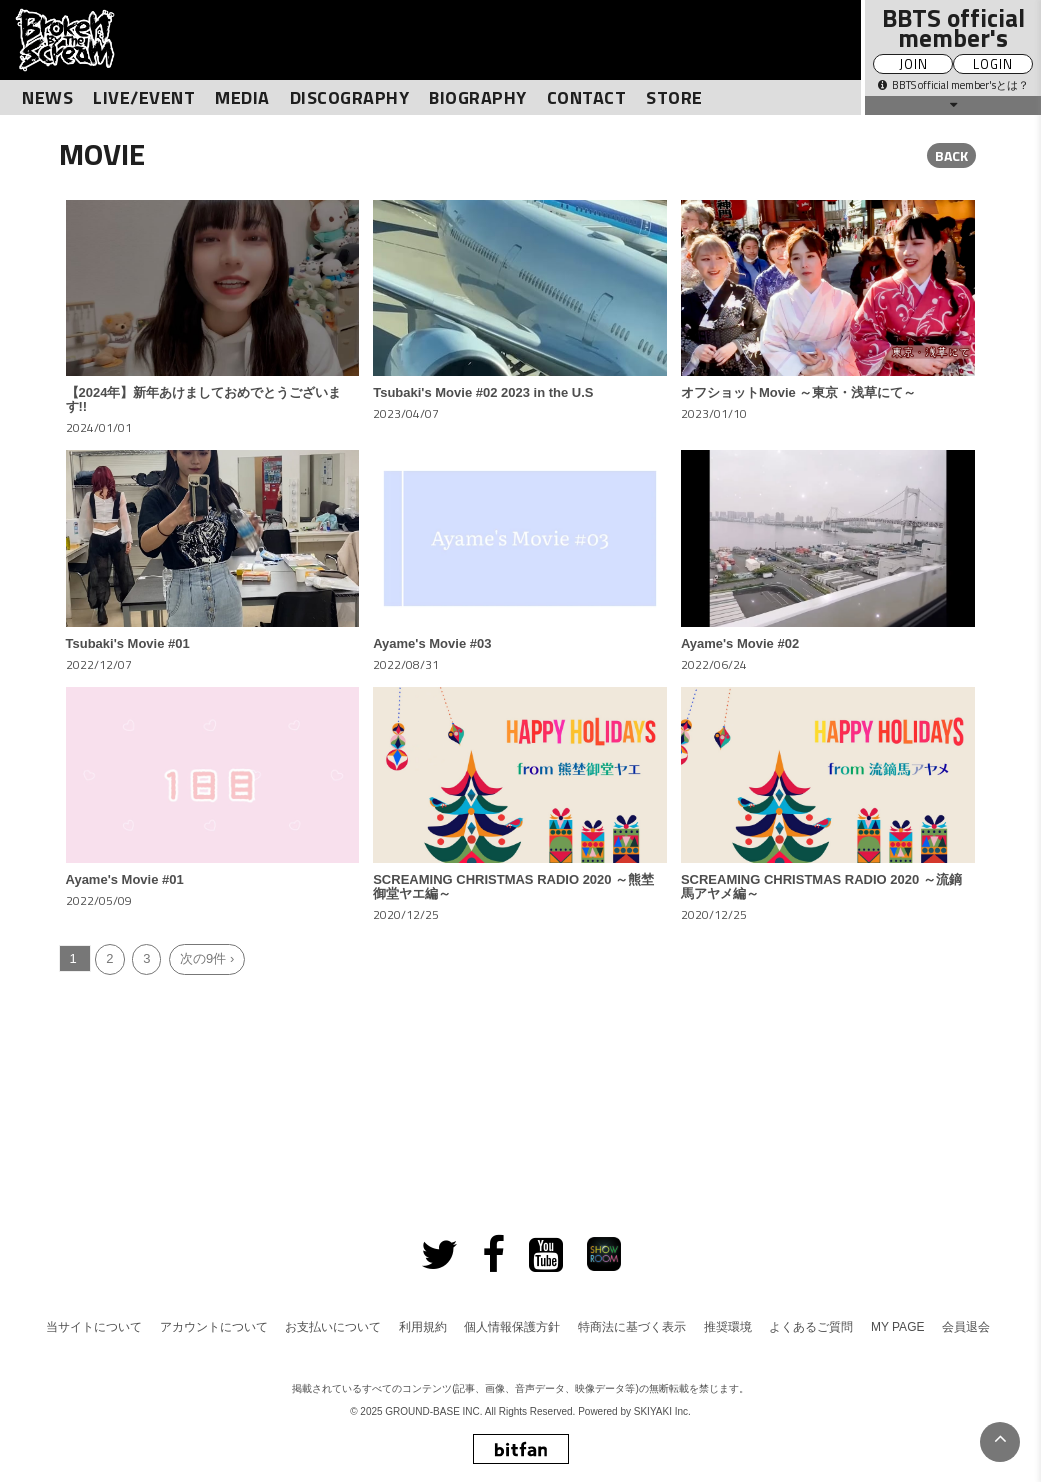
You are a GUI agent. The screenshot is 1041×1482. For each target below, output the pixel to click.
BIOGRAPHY (478, 97)
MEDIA (242, 97)
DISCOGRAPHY (350, 97)
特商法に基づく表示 (632, 1327)
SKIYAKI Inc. (662, 1411)
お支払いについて (333, 1327)
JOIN (913, 64)
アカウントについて (214, 1327)
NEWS (47, 97)
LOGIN (993, 64)
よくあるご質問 (811, 1327)
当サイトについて (94, 1327)
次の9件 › (207, 958)
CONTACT (587, 97)
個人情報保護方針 (512, 1327)
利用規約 (423, 1327)
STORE (674, 97)
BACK (951, 155)
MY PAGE (898, 1327)
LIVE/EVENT (144, 97)
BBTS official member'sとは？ (953, 85)
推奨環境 (728, 1327)
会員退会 (966, 1327)
